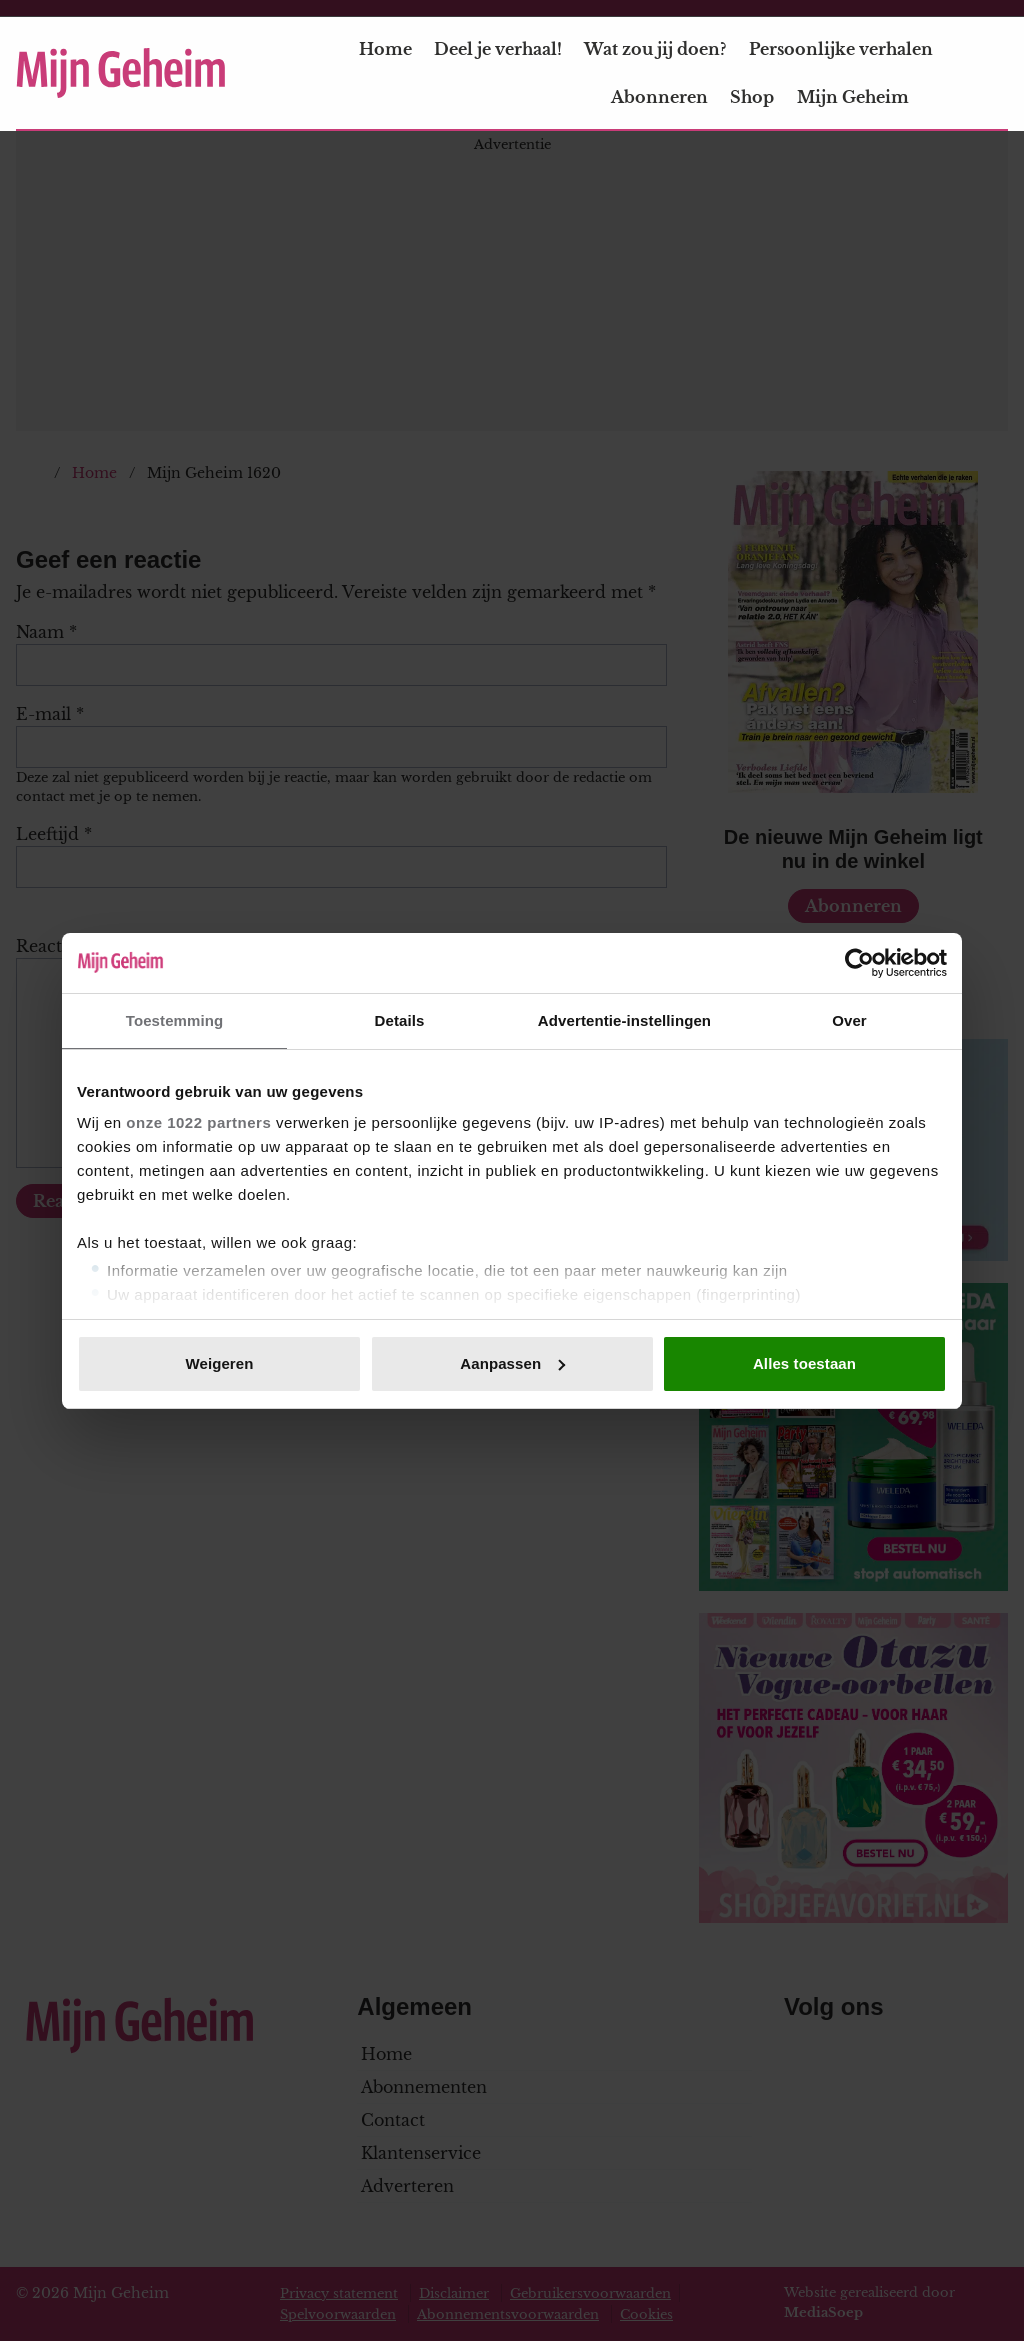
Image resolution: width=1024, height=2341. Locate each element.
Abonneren (659, 97)
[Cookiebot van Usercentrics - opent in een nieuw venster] (859, 963)
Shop (752, 97)
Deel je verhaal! (498, 49)
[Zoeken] (992, 74)
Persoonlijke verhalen (841, 49)
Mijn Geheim (865, 97)
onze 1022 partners (198, 1122)
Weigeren (219, 1363)
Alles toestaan (804, 1363)
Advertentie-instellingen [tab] (624, 1020)
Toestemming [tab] (175, 1020)
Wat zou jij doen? (655, 49)
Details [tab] (400, 1020)
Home (385, 49)
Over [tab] (849, 1020)
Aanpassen (512, 1363)
